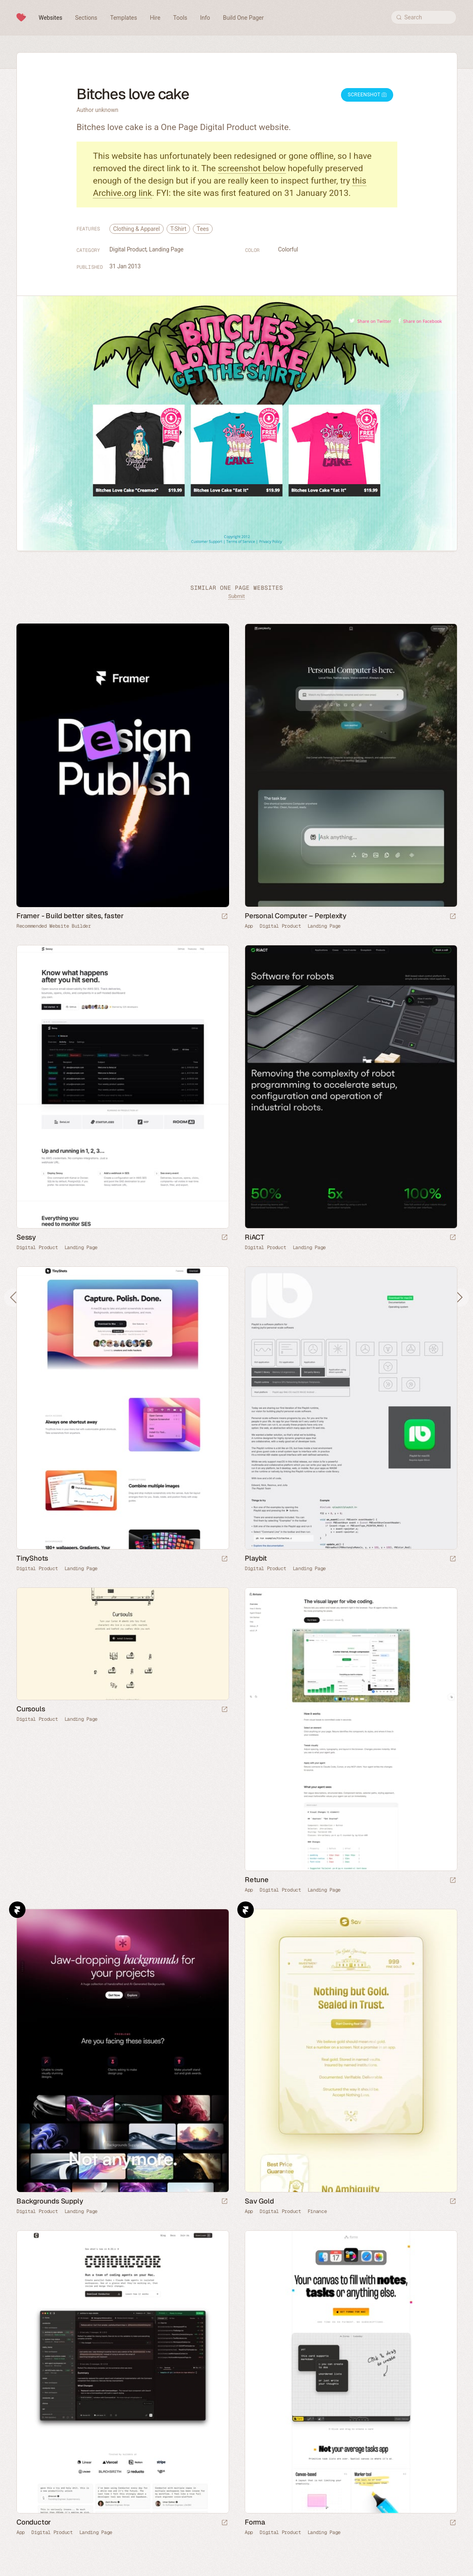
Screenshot (367, 95)
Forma (255, 2522)
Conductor (33, 2522)
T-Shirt (178, 229)
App (249, 926)
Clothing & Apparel (136, 229)
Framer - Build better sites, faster (70, 915)
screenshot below (252, 168)
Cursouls (30, 1708)
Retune (257, 1879)
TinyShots (32, 1558)
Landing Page (166, 249)
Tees (203, 229)
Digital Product (127, 249)
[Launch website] (453, 916)
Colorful (288, 249)
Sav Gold (259, 2201)
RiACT (254, 1237)
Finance (317, 2211)
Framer (17, 1909)
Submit (236, 596)
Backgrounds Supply (49, 2201)
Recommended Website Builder (53, 926)
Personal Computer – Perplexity (295, 915)
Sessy (26, 1237)
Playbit (256, 1558)
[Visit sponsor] (224, 916)
